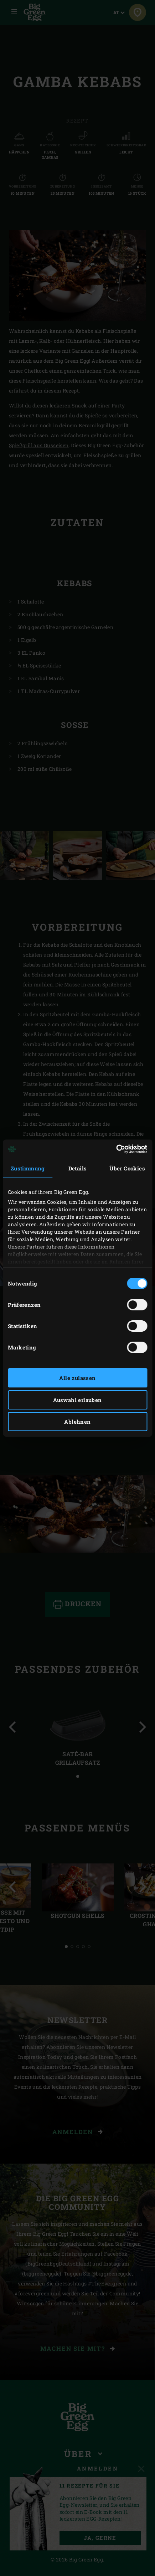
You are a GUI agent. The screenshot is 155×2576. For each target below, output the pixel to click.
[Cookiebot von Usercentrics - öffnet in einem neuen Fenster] (116, 1149)
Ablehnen (77, 1421)
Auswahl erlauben (77, 1399)
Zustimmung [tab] (28, 1168)
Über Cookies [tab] (127, 1168)
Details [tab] (77, 1168)
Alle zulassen (77, 1377)
